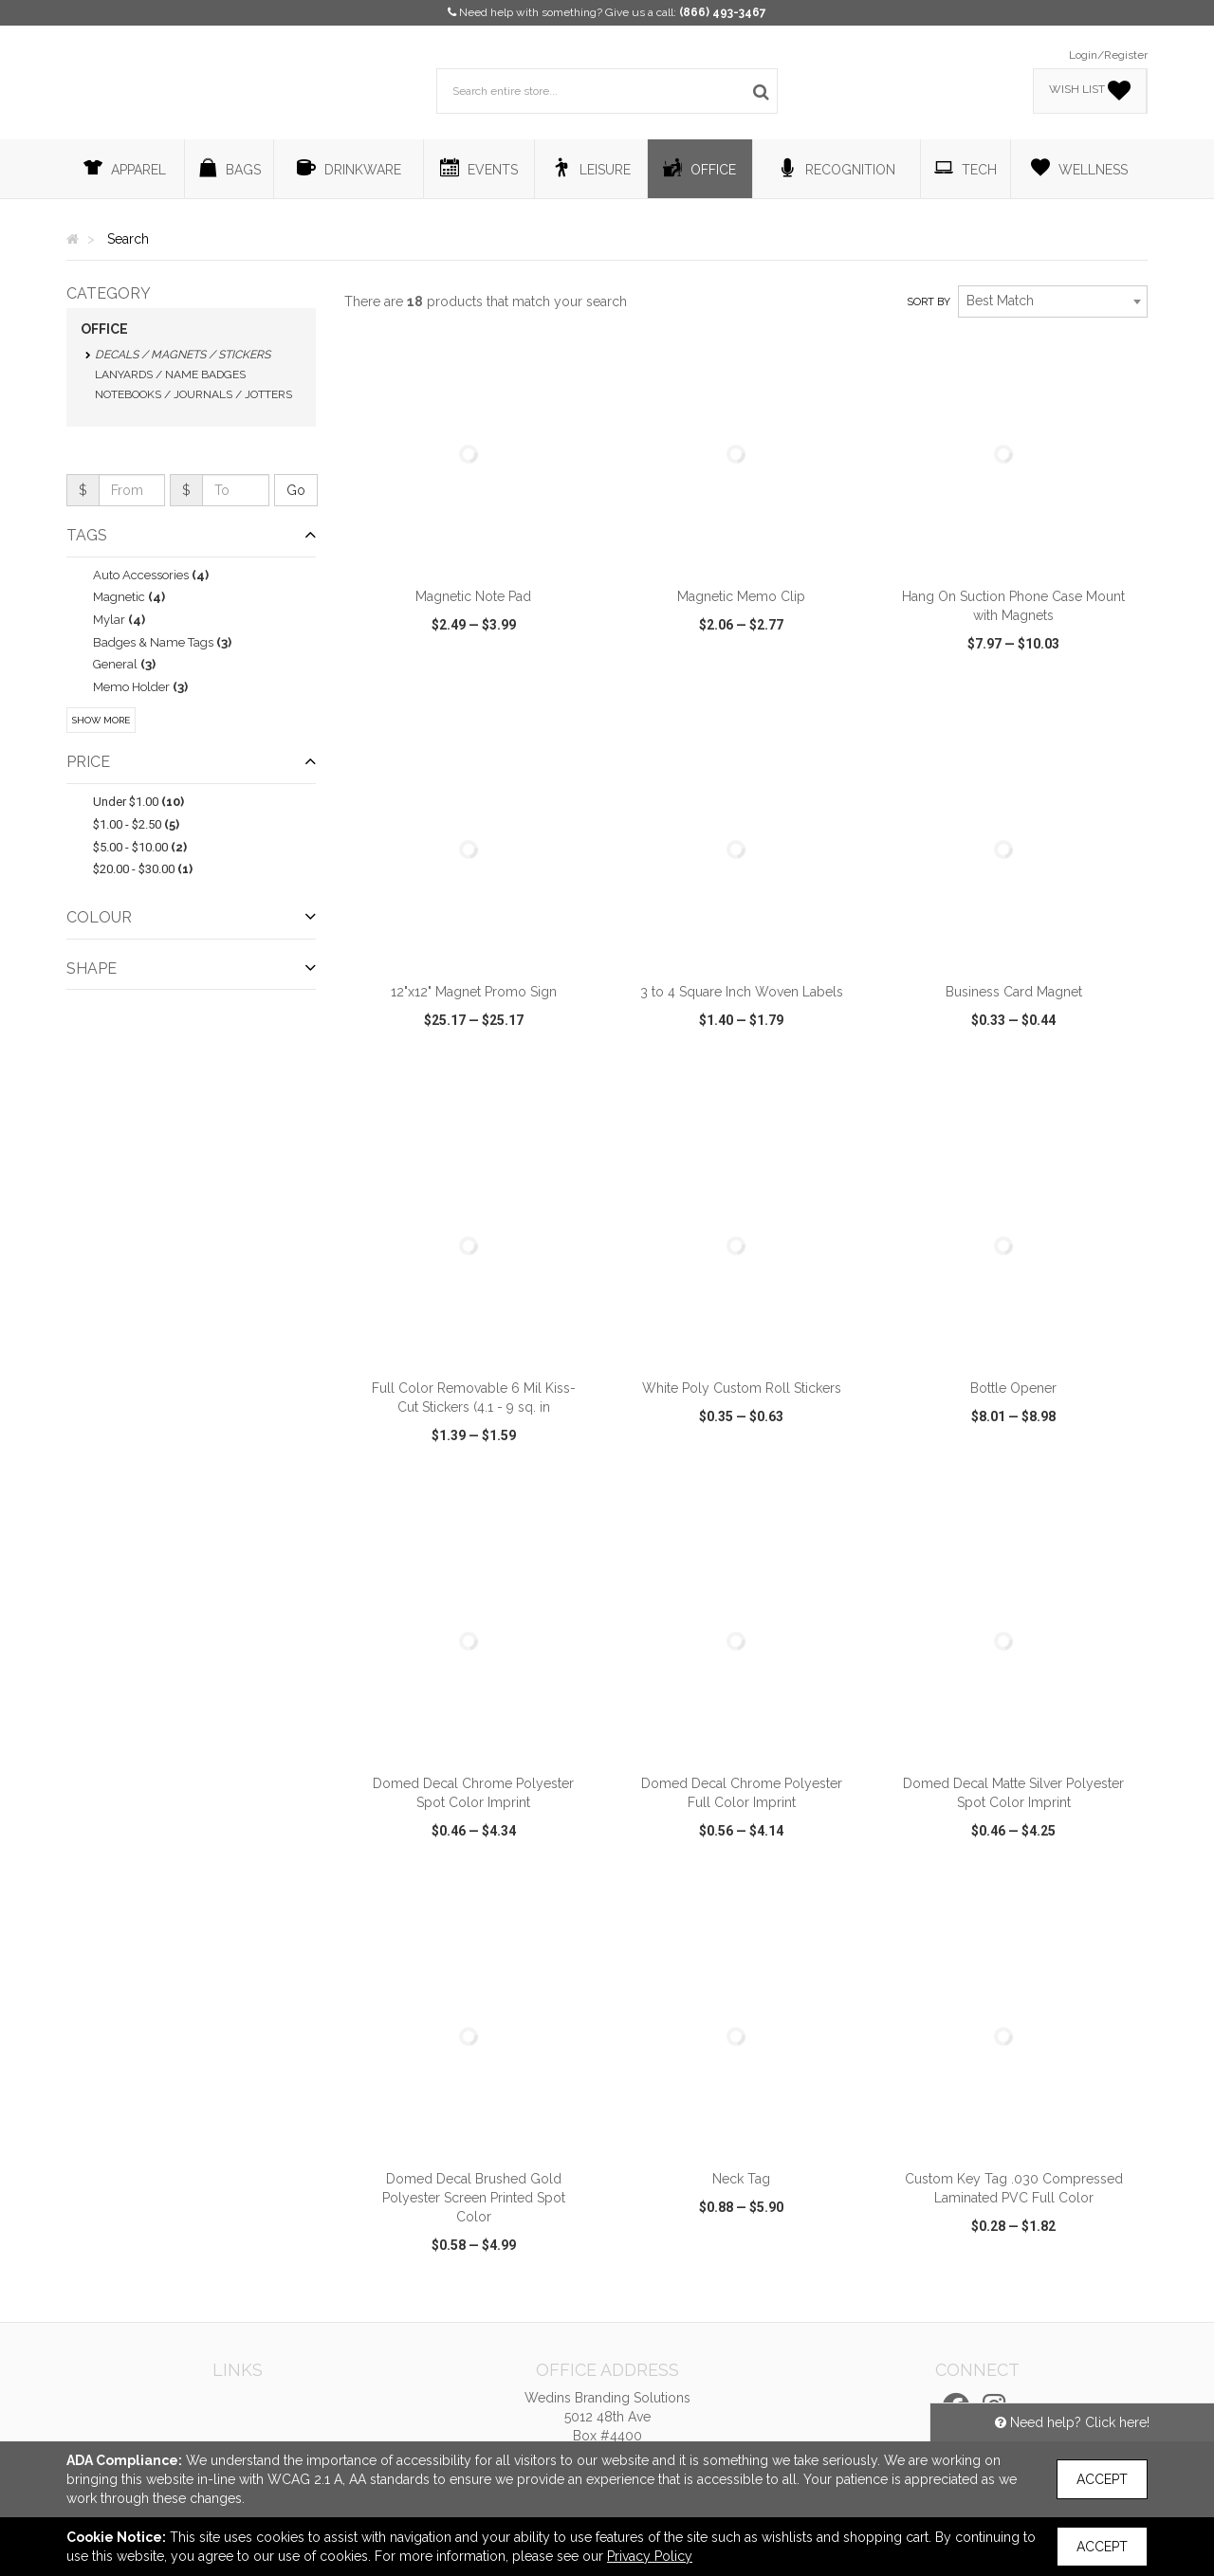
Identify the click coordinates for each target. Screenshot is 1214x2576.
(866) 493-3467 (722, 12)
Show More (101, 720)
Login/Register (1108, 55)
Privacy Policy (649, 2556)
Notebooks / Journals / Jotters (193, 394)
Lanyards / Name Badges (170, 374)
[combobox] (1053, 301)
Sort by (928, 302)
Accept (1102, 2479)
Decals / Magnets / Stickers (182, 354)
